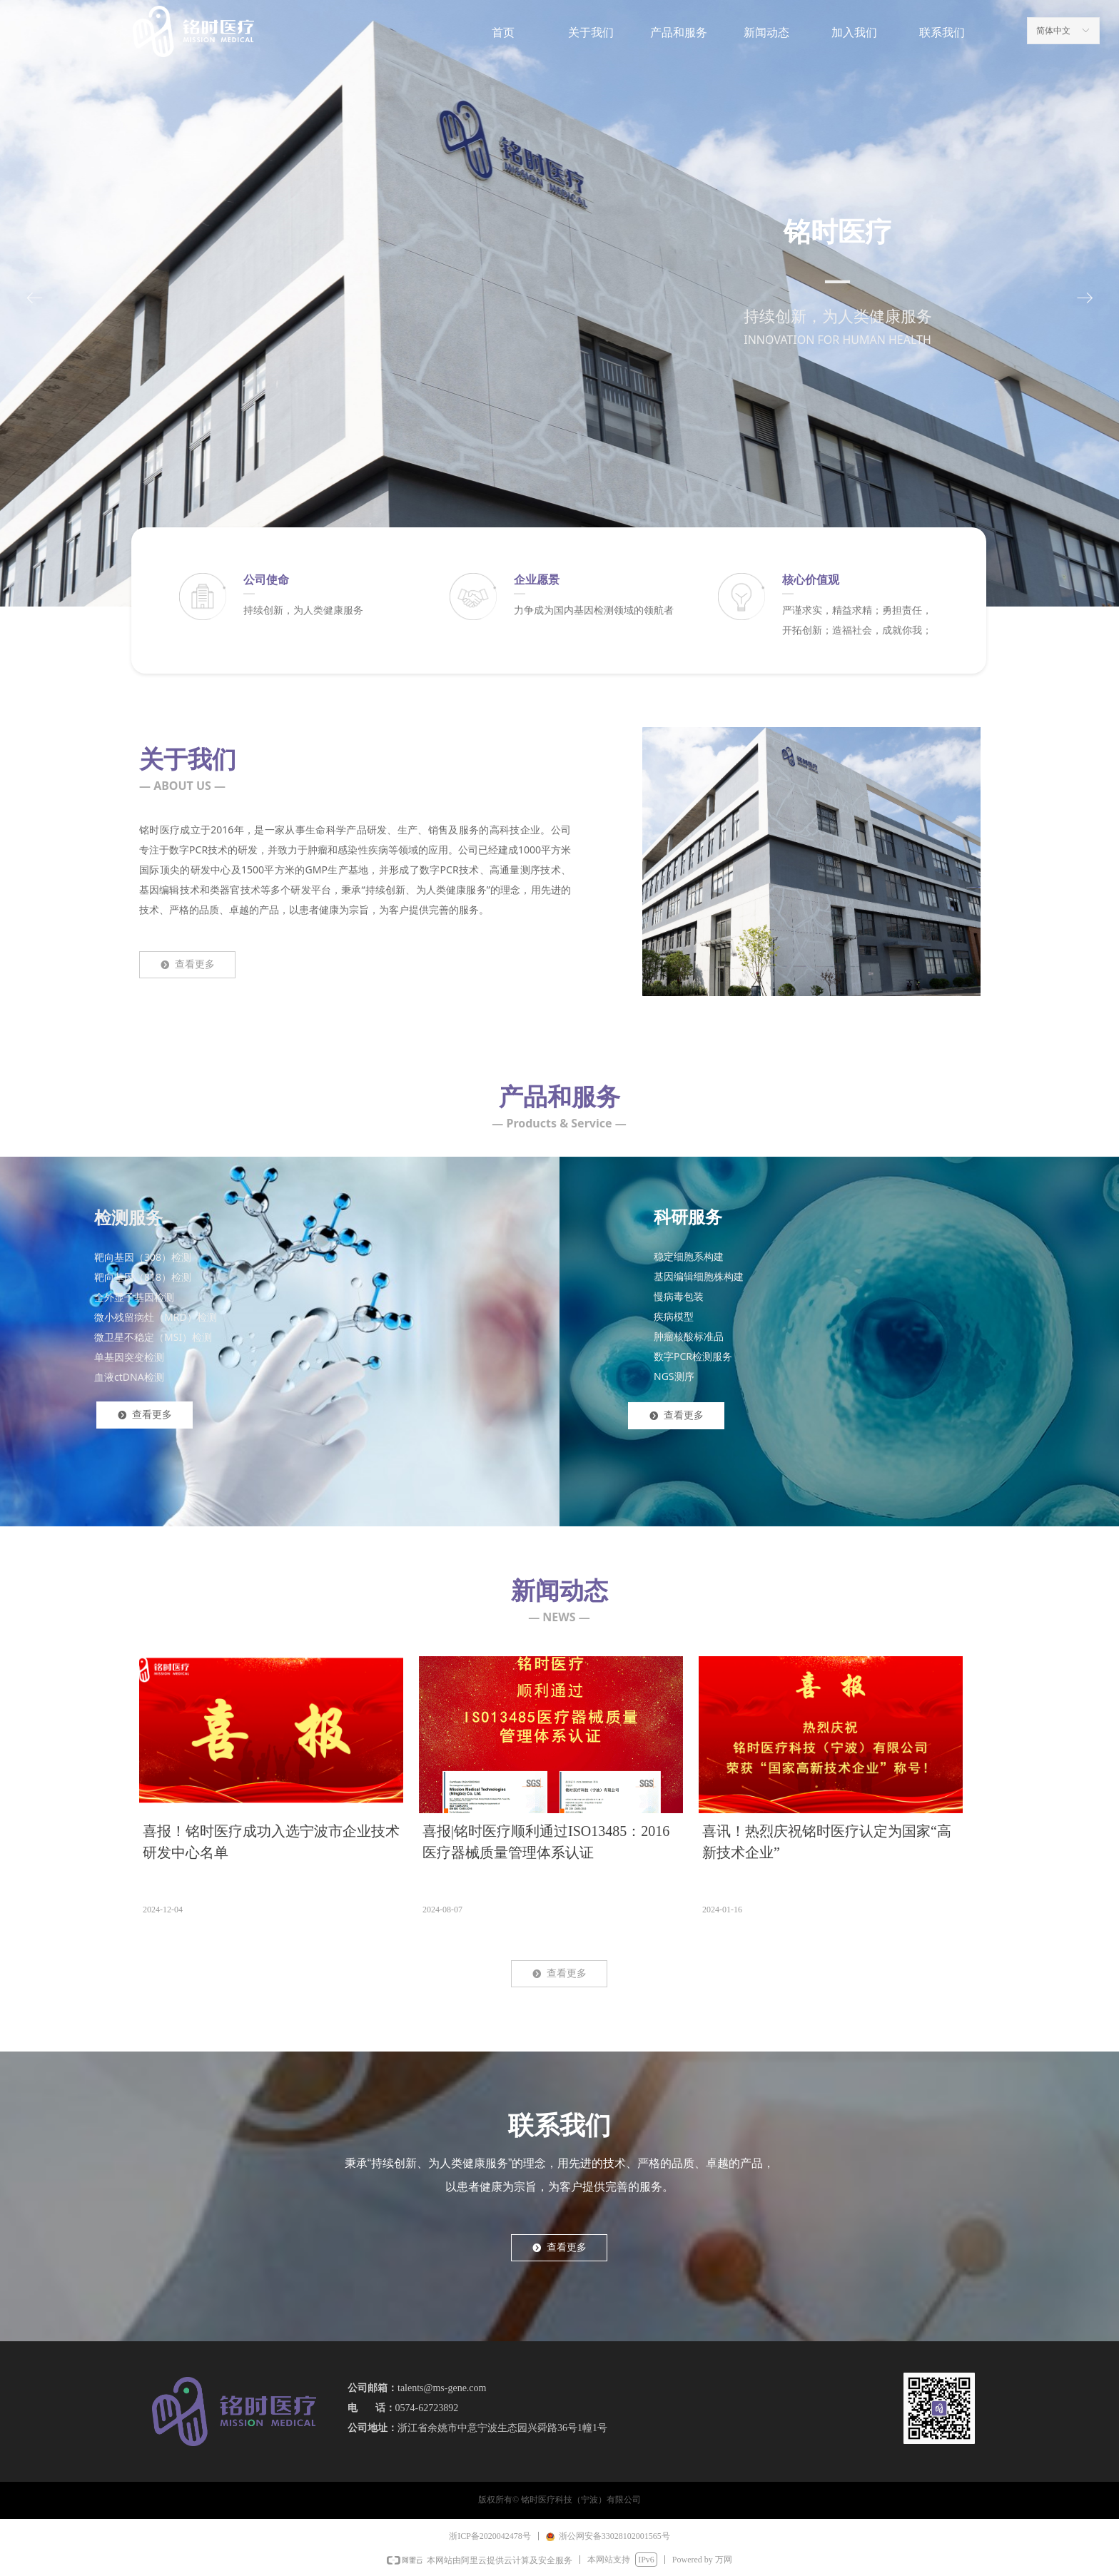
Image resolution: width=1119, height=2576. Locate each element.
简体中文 (1053, 31)
